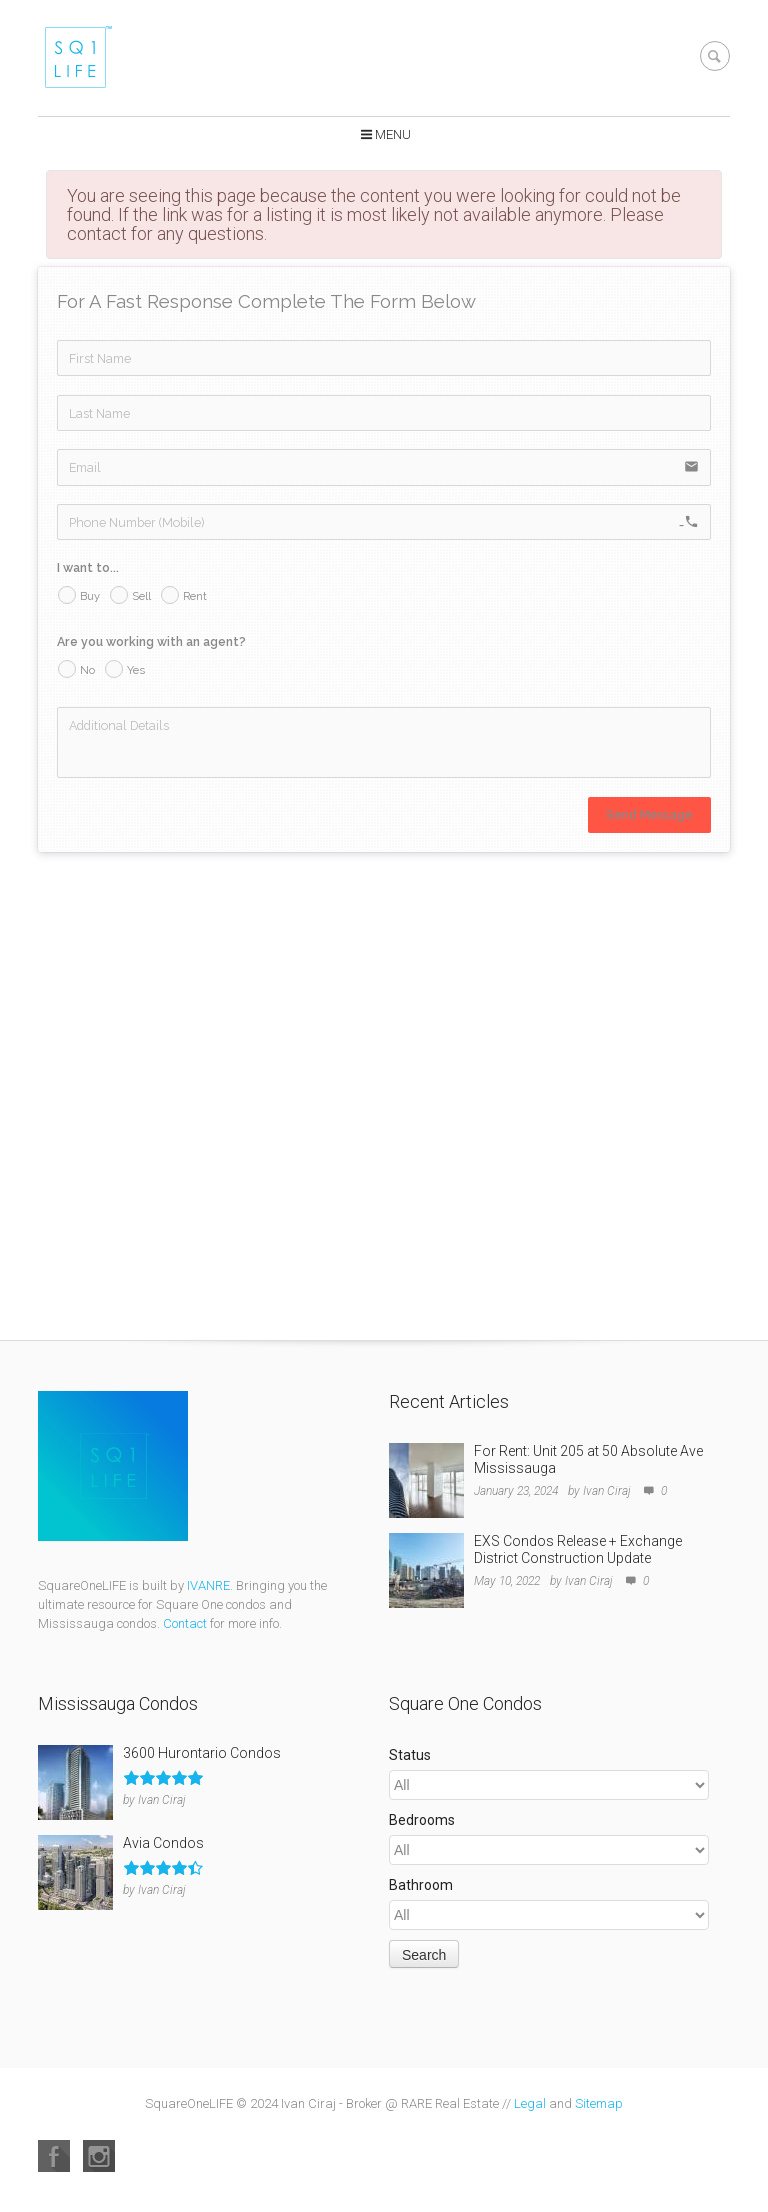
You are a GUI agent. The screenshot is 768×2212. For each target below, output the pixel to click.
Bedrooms (422, 1820)
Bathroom (421, 1885)
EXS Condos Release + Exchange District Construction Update (578, 1549)
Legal (530, 2103)
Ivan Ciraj (607, 1491)
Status (410, 1755)
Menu (393, 134)
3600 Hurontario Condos (202, 1753)
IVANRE (208, 1585)
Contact (185, 1623)
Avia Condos (163, 1843)
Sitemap (599, 2103)
